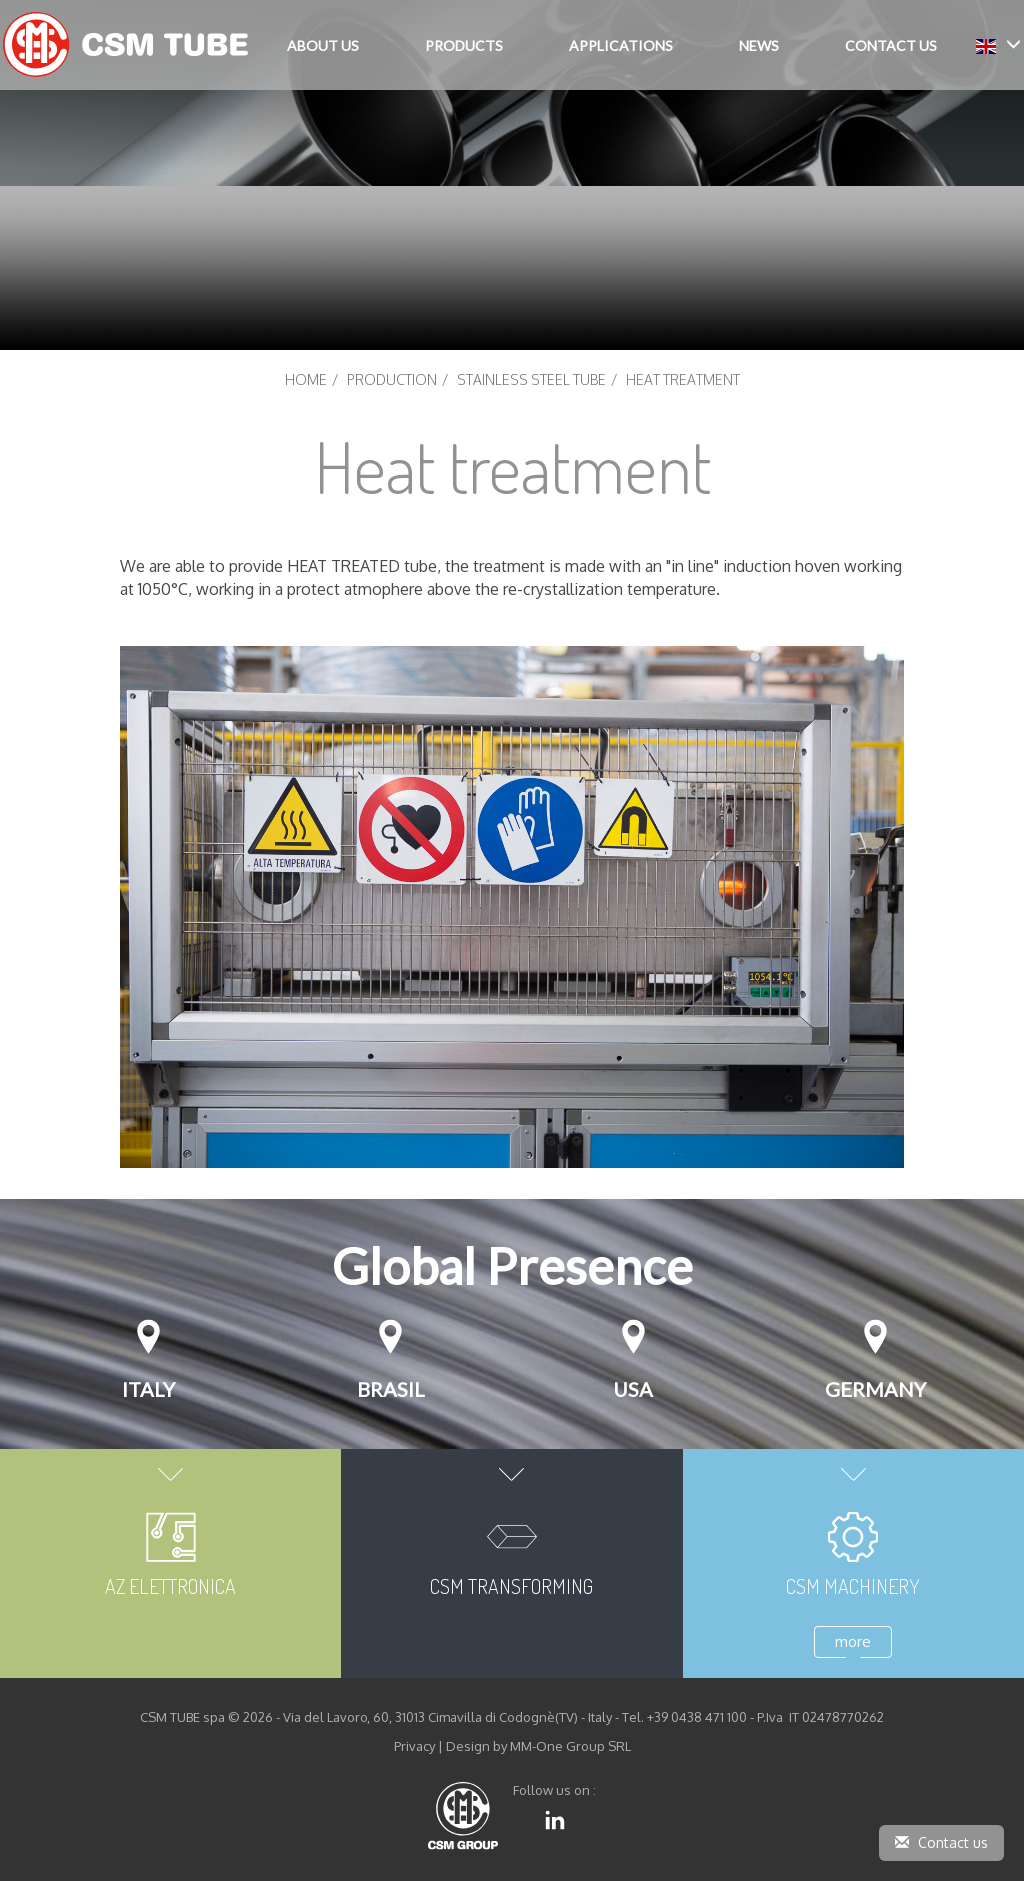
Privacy (414, 1746)
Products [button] (464, 45)
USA (633, 1389)
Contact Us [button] (891, 45)
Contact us (941, 1842)
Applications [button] (621, 45)
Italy (148, 1389)
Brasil (391, 1389)
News (759, 45)
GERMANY (875, 1389)
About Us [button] (323, 45)
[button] (998, 44)
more (853, 1641)
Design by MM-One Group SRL (538, 1746)
